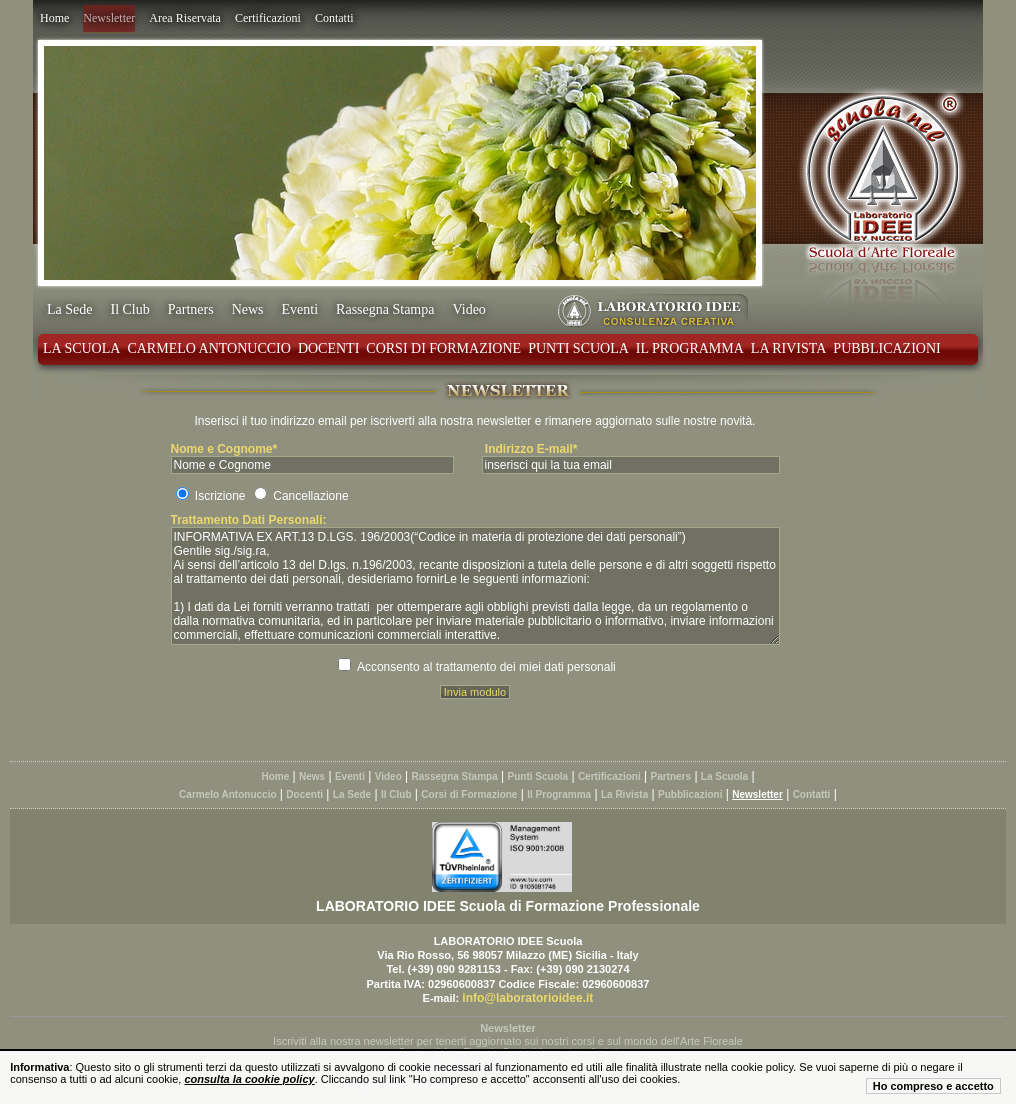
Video (468, 309)
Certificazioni (268, 18)
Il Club (129, 309)
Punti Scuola (578, 348)
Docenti (328, 348)
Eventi (300, 309)
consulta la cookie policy (249, 1079)
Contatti (334, 18)
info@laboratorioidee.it (527, 998)
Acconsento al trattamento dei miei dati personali (486, 667)
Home (54, 18)
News (248, 309)
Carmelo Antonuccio (208, 348)
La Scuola (81, 348)
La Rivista (789, 348)
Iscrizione (220, 496)
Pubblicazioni (886, 348)
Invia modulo (475, 692)
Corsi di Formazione (443, 348)
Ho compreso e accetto (933, 1086)
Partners (191, 309)
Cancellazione (310, 496)
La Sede (69, 309)
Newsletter (109, 18)
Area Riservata (185, 18)
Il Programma (690, 348)
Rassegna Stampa (385, 309)
